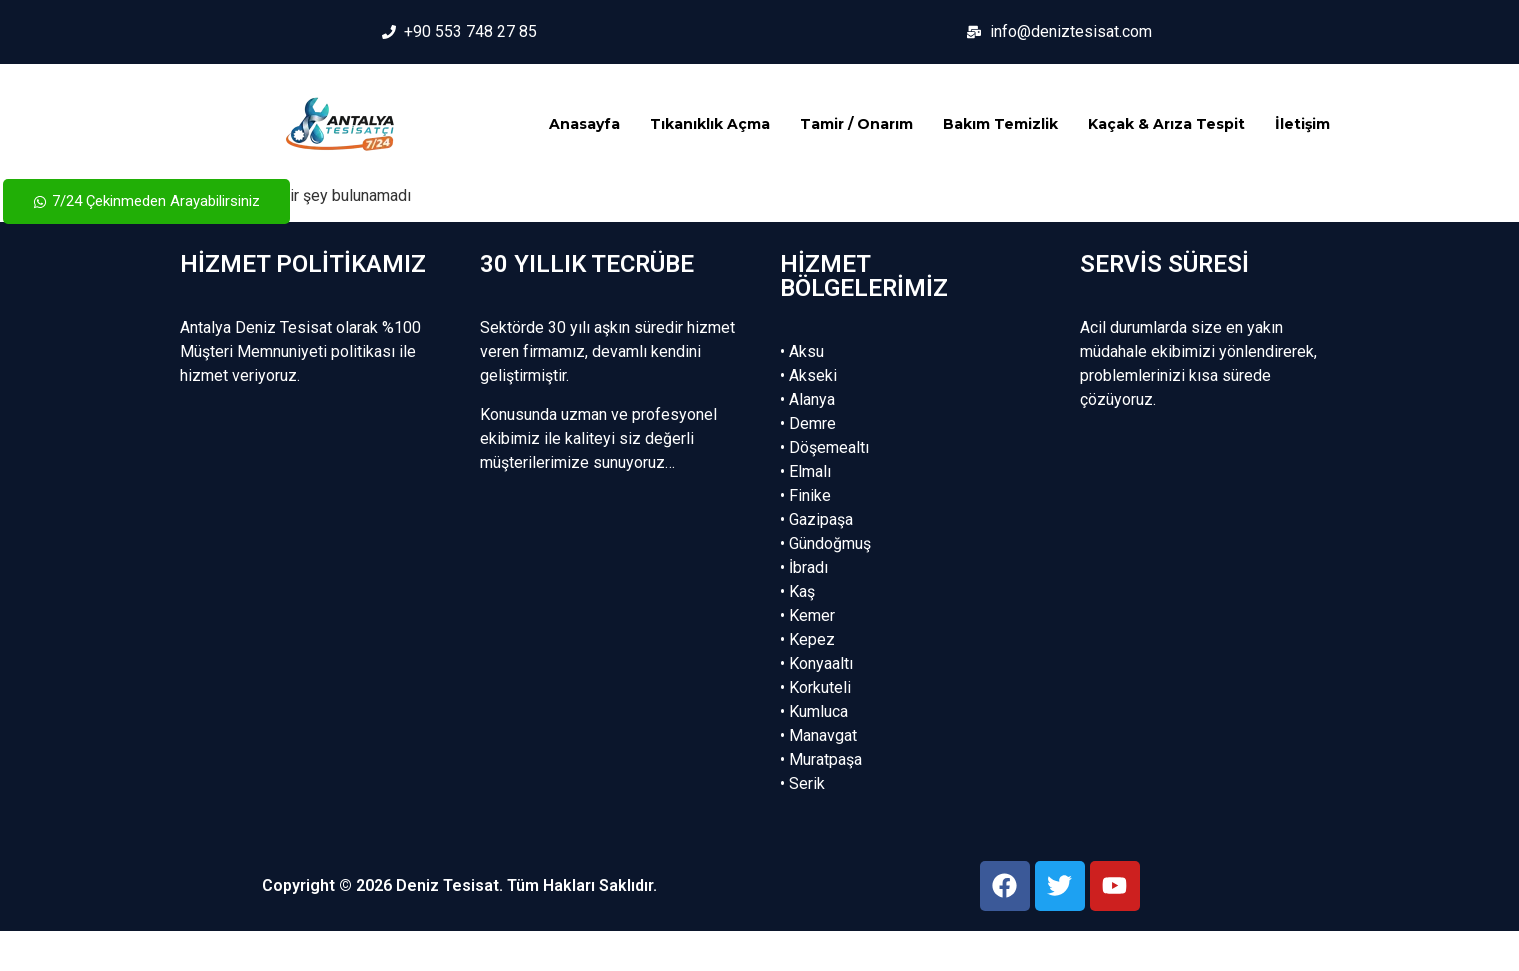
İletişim (1302, 124)
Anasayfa (584, 124)
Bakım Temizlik (1000, 124)
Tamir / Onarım (856, 124)
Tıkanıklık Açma (710, 124)
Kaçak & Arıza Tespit (1166, 124)
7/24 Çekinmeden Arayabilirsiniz (146, 201)
